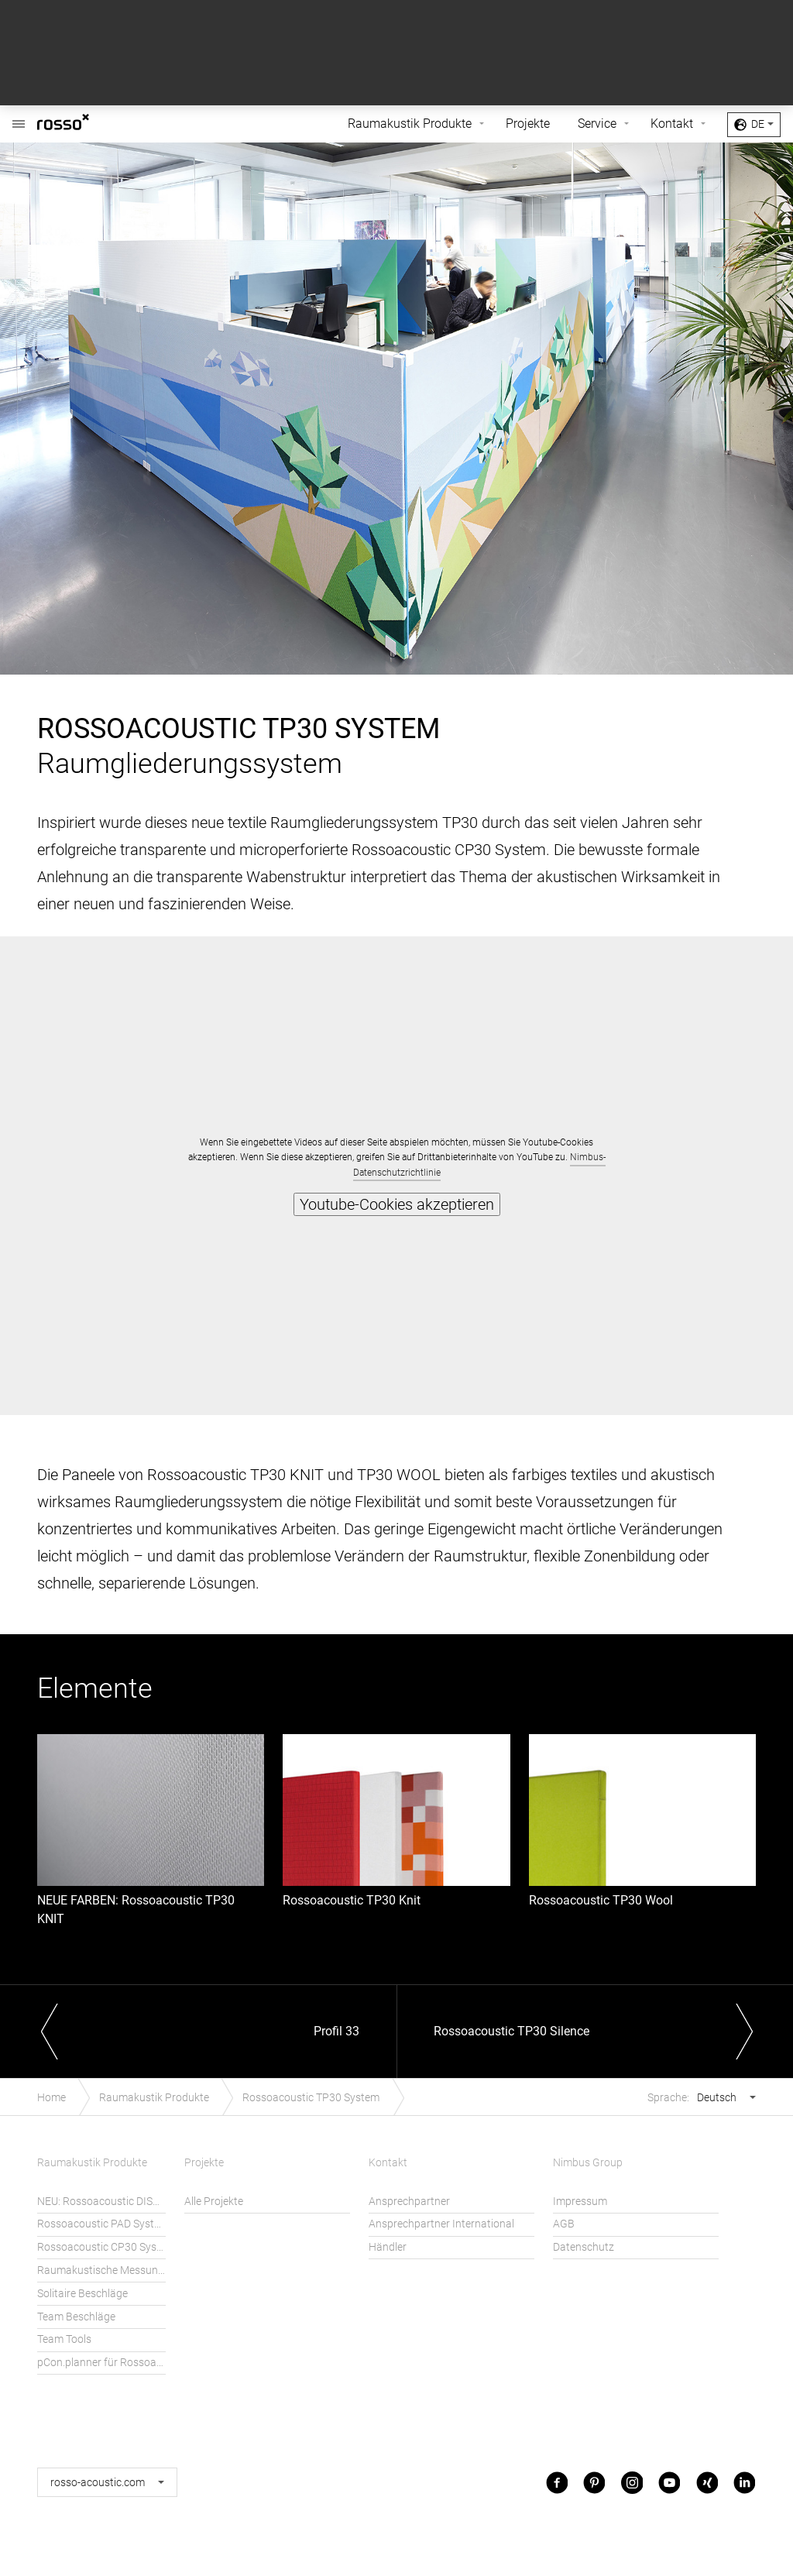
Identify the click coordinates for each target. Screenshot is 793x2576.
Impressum (580, 2201)
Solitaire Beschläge (82, 2293)
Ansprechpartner (409, 2201)
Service (597, 123)
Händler (388, 2247)
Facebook (556, 2482)
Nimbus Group (588, 2162)
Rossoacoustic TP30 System (310, 2097)
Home (51, 2097)
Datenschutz (583, 2247)
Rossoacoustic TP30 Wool (601, 1900)
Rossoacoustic (18, 116)
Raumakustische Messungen (101, 2270)
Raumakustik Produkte (410, 123)
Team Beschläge (76, 2317)
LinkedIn (744, 2482)
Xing (707, 2482)
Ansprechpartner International (441, 2224)
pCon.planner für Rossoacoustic (101, 2362)
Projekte (528, 123)
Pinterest (594, 2482)
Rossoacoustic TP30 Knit (352, 1900)
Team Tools (64, 2339)
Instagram (632, 2482)
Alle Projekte (213, 2201)
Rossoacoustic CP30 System (101, 2247)
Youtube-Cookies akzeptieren (397, 1204)
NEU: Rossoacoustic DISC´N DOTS (101, 2201)
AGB (564, 2224)
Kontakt (672, 123)
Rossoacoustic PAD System (101, 2224)
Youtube (669, 2482)
